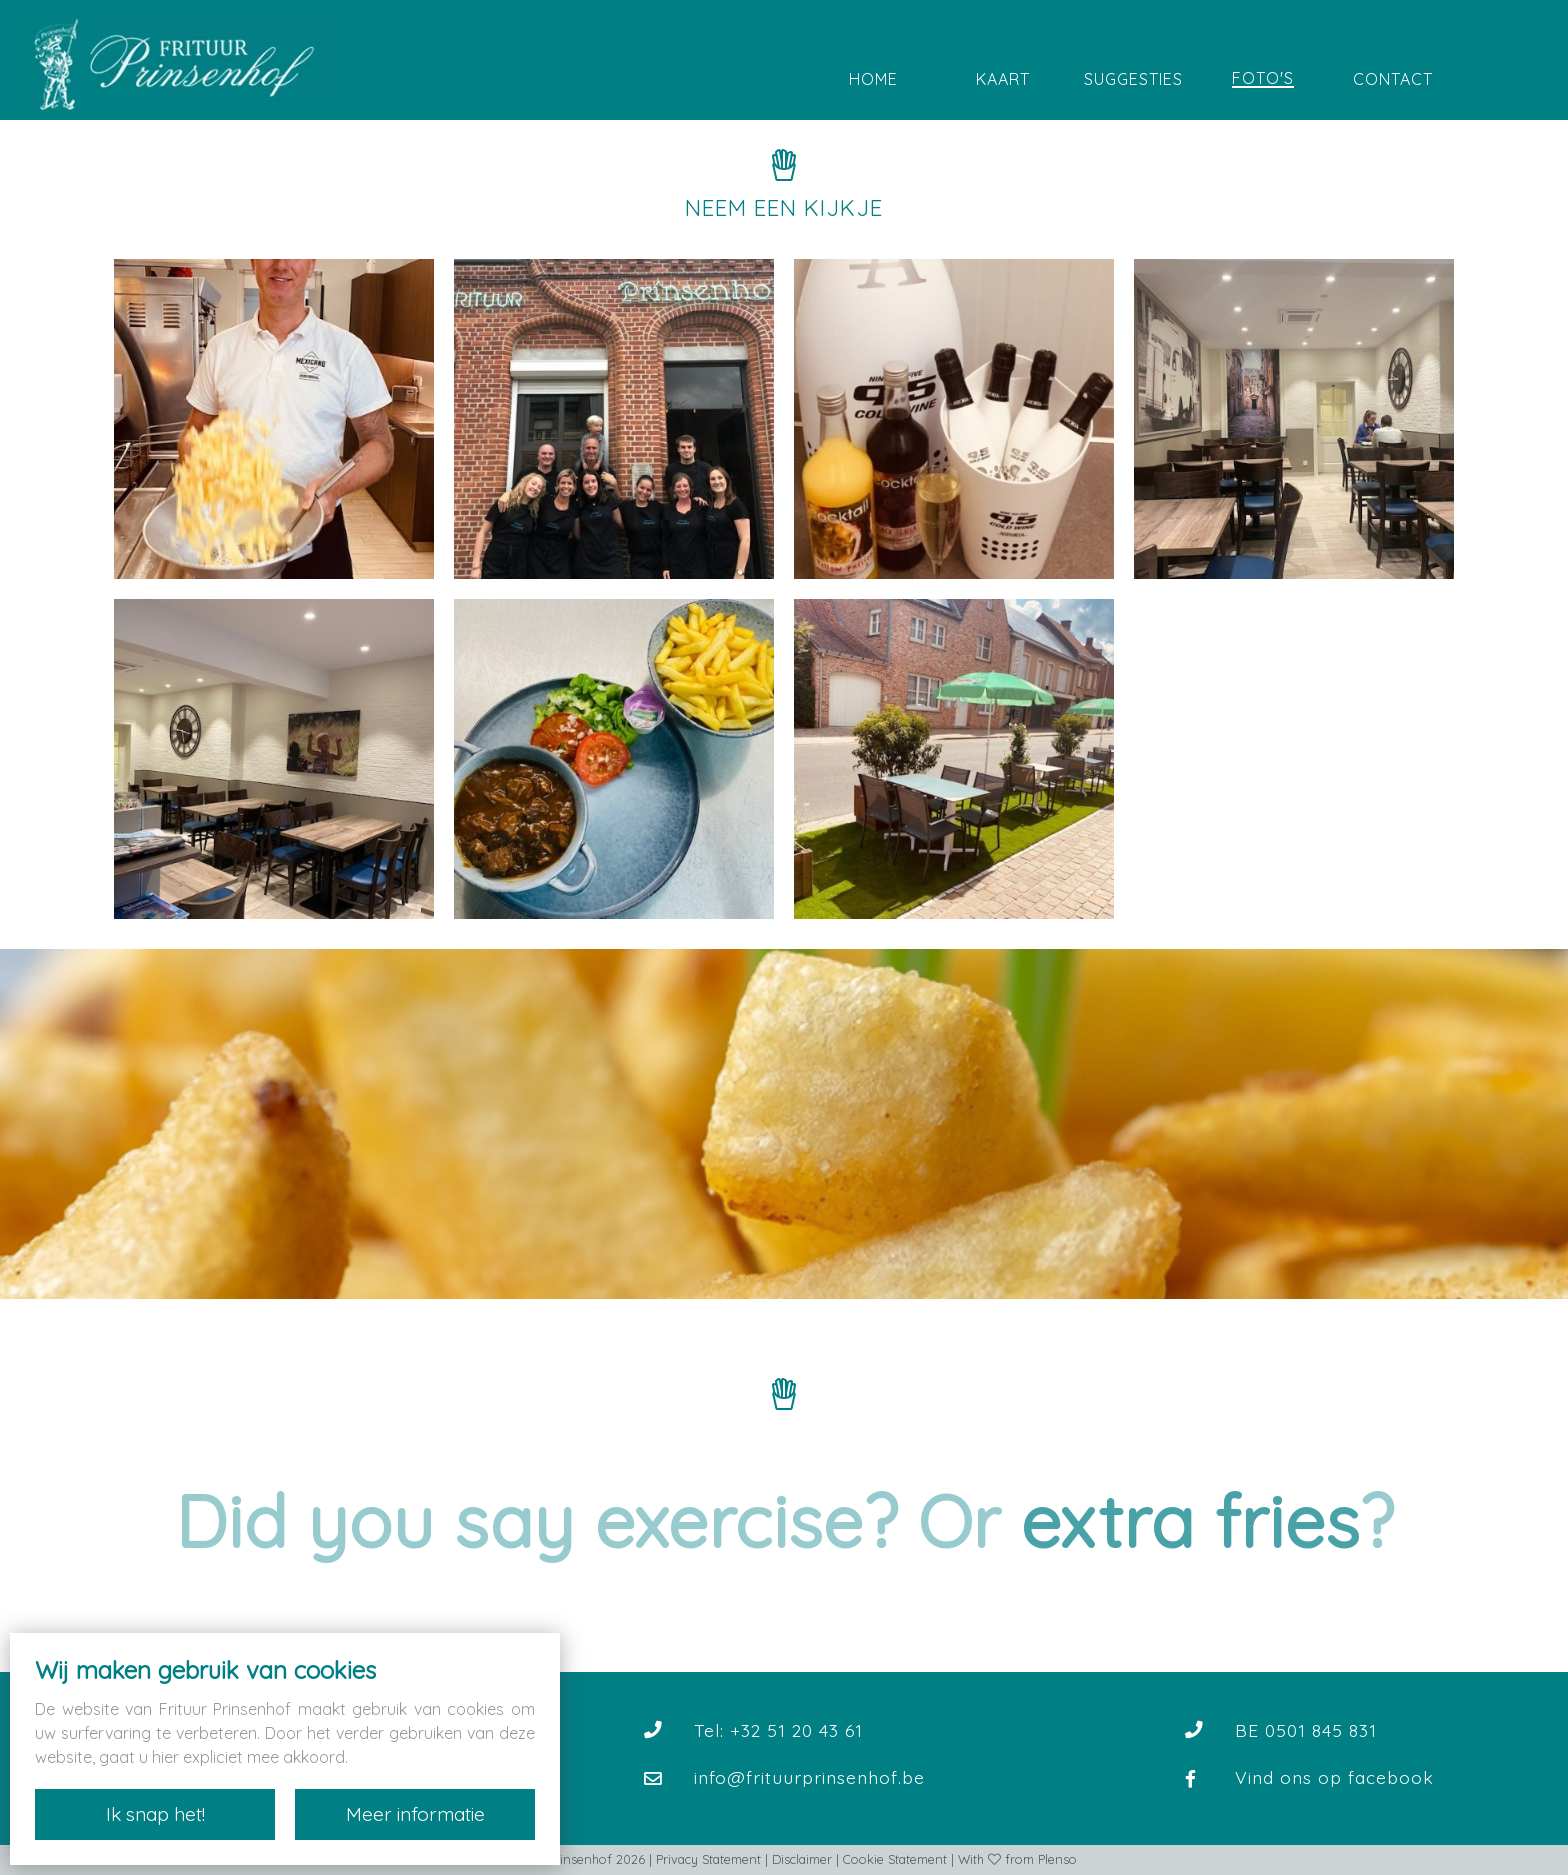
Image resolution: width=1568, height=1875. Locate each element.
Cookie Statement (895, 1859)
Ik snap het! (155, 1814)
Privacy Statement (708, 1859)
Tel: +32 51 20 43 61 (778, 1730)
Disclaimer (802, 1859)
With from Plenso (1017, 1859)
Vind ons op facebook (1334, 1777)
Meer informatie (415, 1814)
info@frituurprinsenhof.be (809, 1777)
